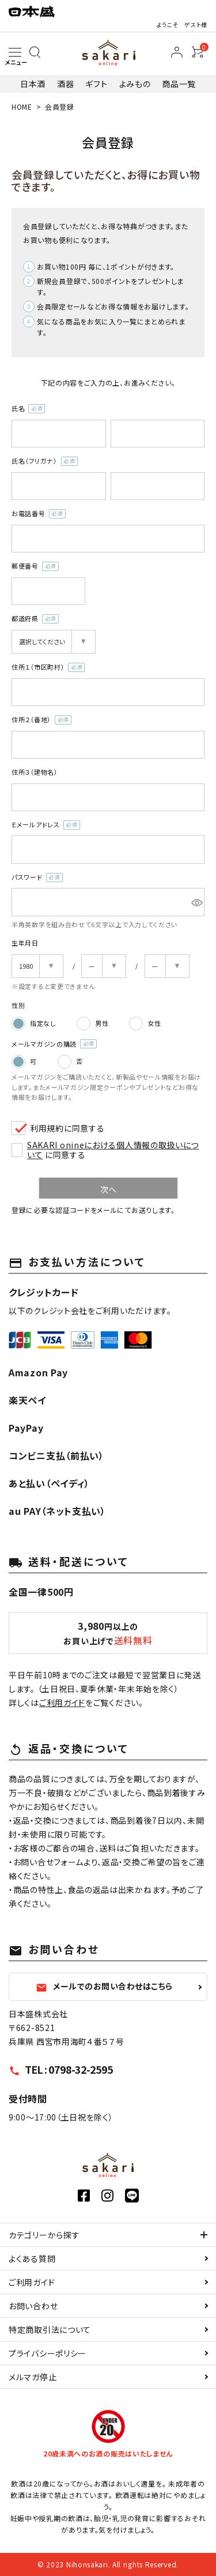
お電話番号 (39, 514)
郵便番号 (35, 566)
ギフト (96, 83)
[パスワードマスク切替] (196, 901)
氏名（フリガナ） (45, 461)
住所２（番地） (41, 720)
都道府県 (35, 619)
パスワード (37, 877)
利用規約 (47, 1128)
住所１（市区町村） (48, 667)
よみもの (135, 83)
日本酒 (33, 83)
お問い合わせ (33, 2306)
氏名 (28, 409)
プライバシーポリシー (47, 2353)
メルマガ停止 (32, 2377)
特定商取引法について (50, 2329)
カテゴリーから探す (44, 2235)
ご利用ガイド (62, 1702)
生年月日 (25, 942)
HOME (22, 106)
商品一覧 (179, 83)
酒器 (65, 83)
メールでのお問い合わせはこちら (104, 1986)
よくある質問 (32, 2258)
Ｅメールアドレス (46, 825)
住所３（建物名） (35, 771)
